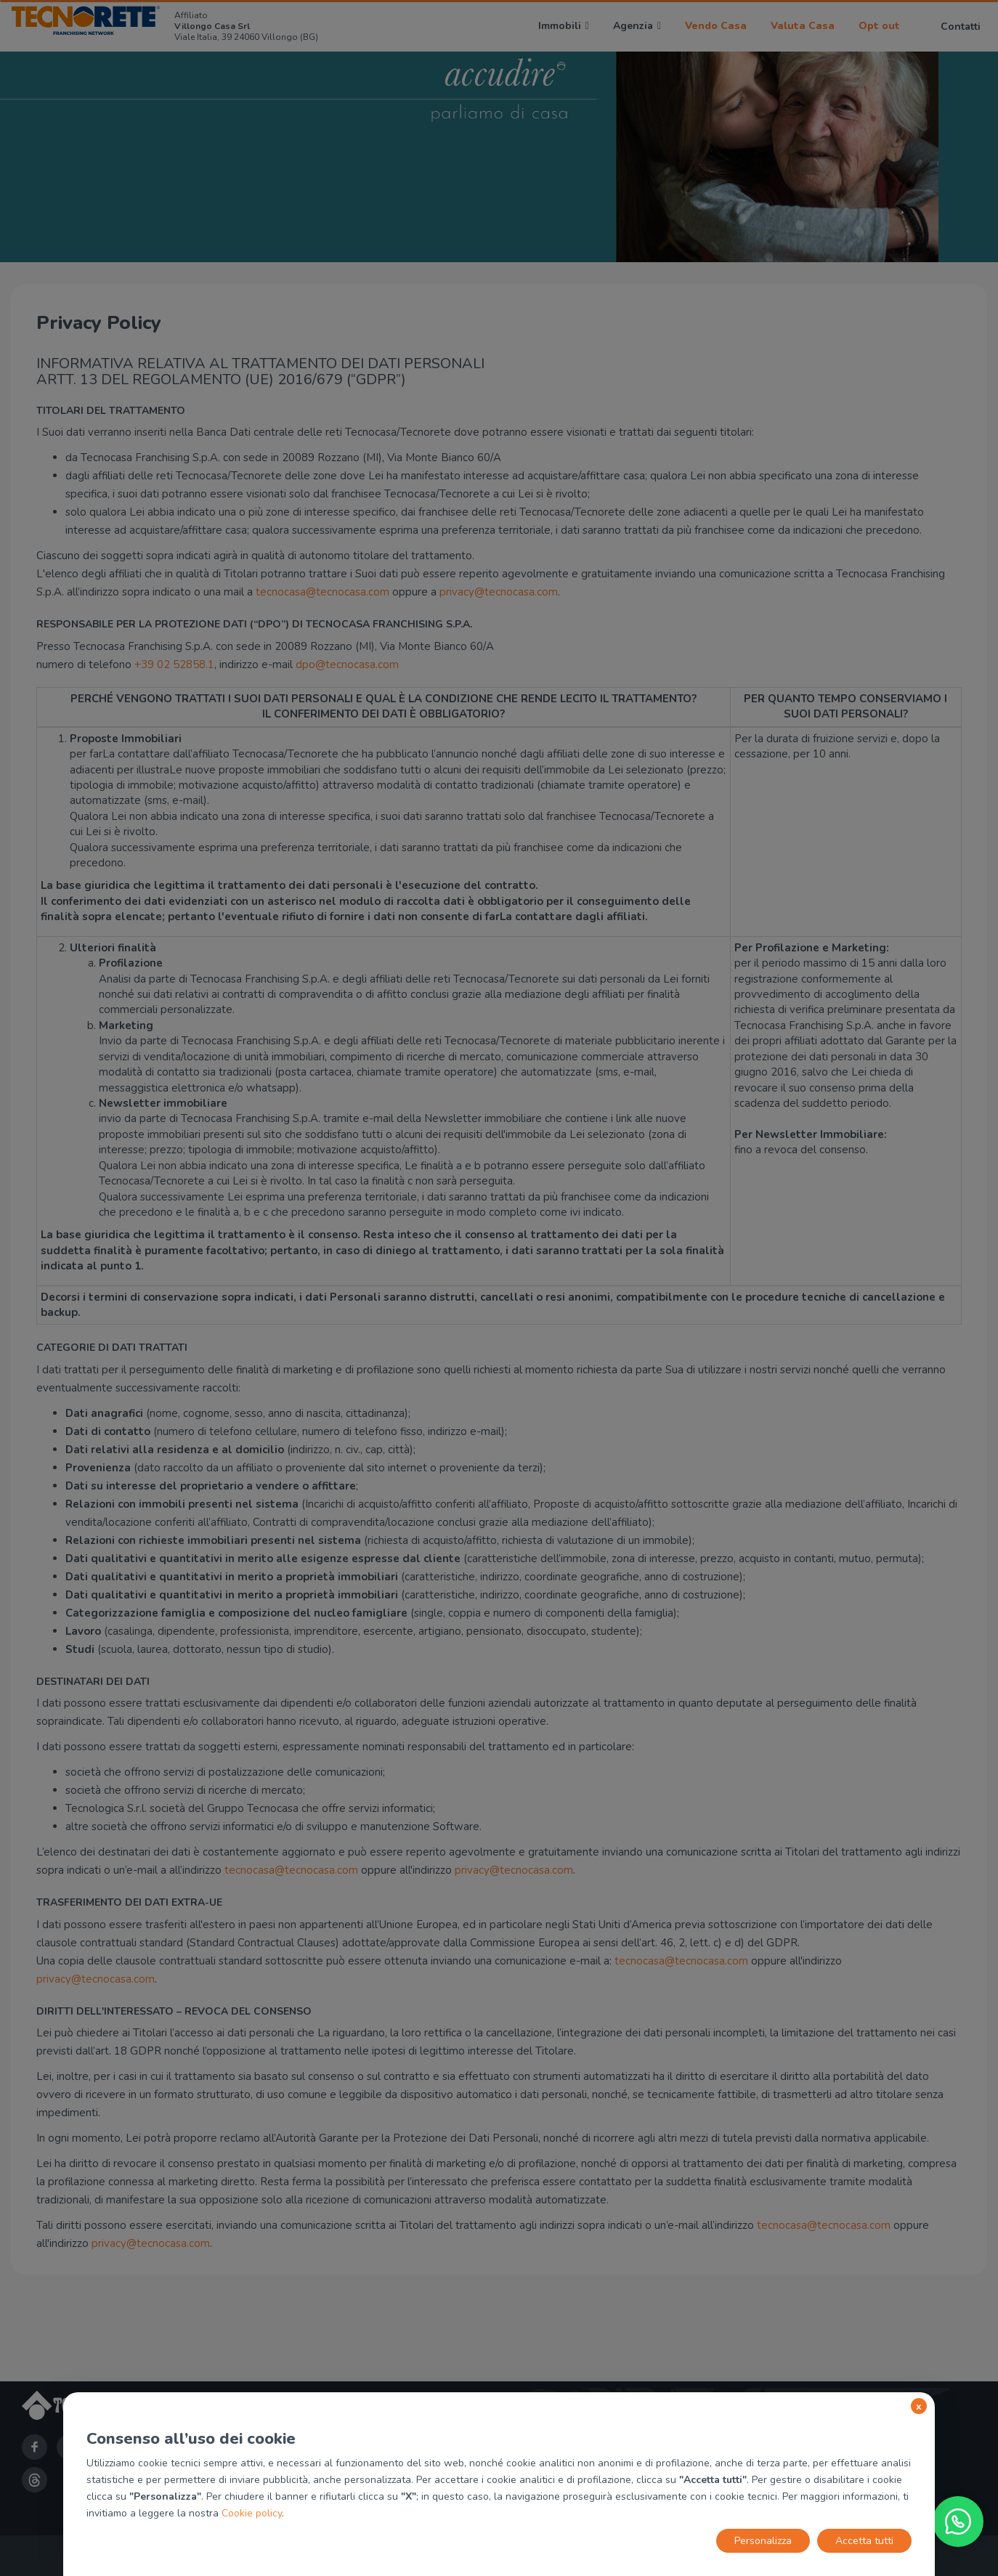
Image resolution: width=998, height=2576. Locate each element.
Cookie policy (252, 2513)
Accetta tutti (864, 2541)
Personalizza (763, 2541)
